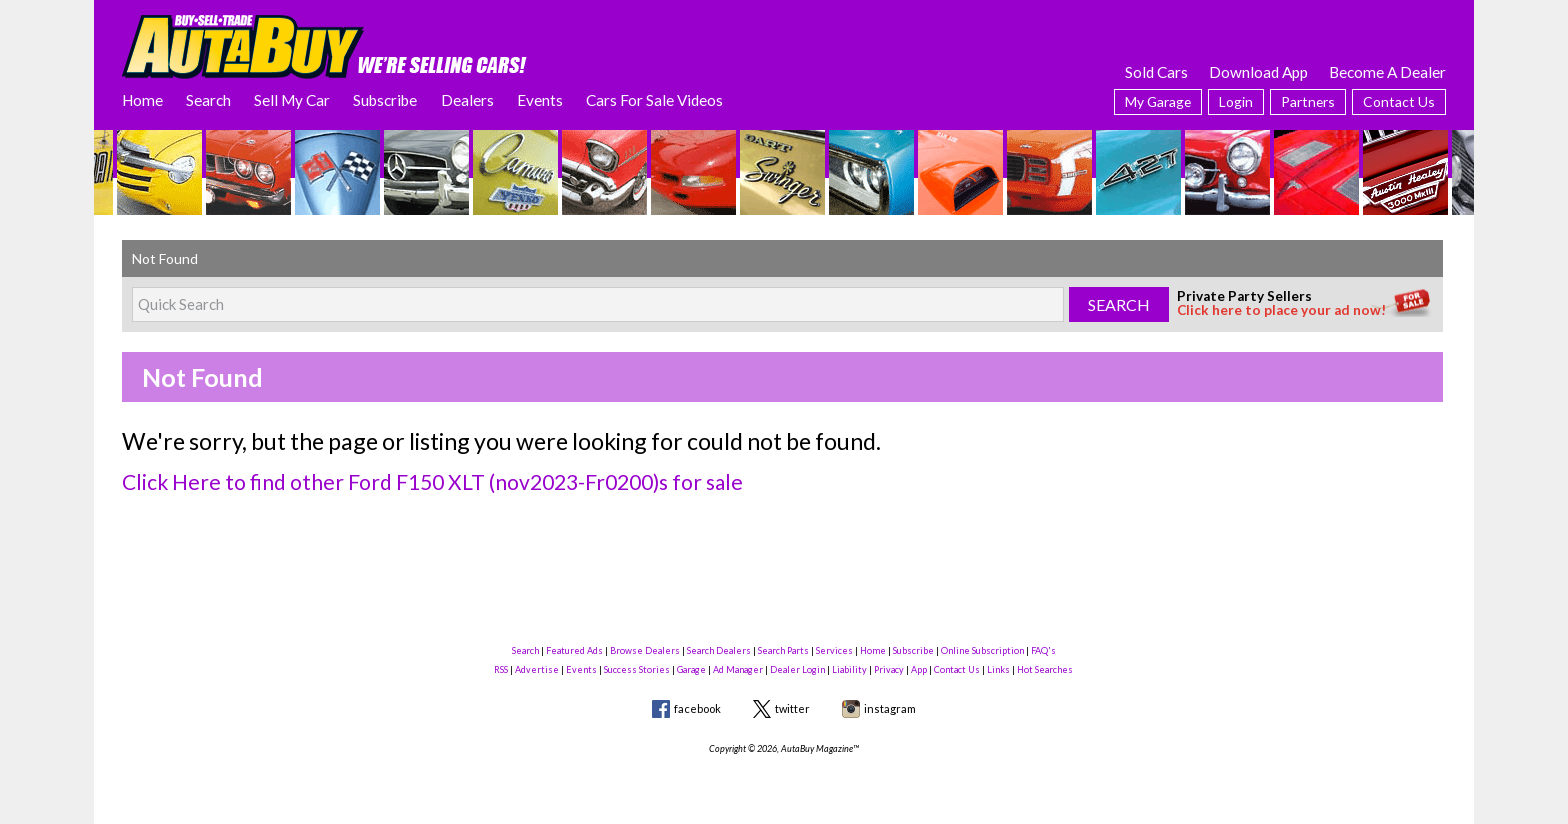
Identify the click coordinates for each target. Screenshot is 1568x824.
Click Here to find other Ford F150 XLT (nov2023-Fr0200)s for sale (432, 481)
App (919, 669)
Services (834, 650)
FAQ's (1043, 650)
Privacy (889, 669)
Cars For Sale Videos (654, 100)
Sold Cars (1156, 72)
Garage (691, 669)
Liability (849, 669)
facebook (697, 708)
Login (1236, 101)
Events (540, 100)
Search (208, 100)
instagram (890, 708)
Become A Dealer (1387, 72)
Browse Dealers (645, 650)
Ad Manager (738, 669)
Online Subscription (982, 650)
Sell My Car (292, 100)
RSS (501, 669)
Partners (1308, 101)
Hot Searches (1045, 669)
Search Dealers (719, 650)
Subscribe (385, 100)
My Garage (1158, 101)
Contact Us (1399, 101)
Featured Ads (574, 650)
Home (142, 100)
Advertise (537, 669)
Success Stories (637, 669)
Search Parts (783, 650)
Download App (1258, 72)
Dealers (467, 100)
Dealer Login (797, 669)
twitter (792, 708)
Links (998, 669)
